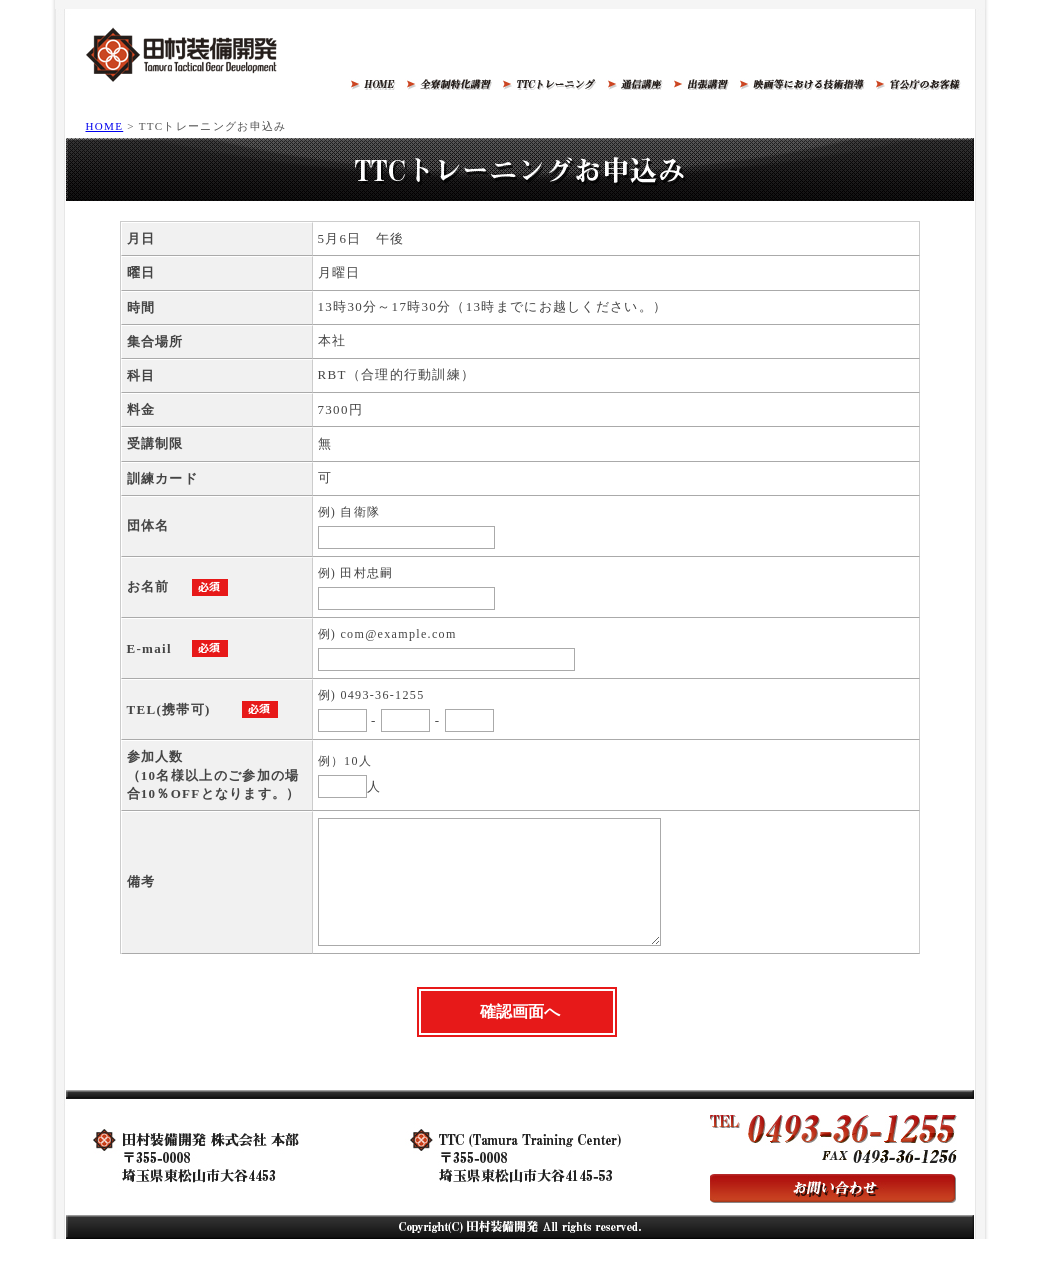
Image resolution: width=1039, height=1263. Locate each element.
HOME (105, 126)
